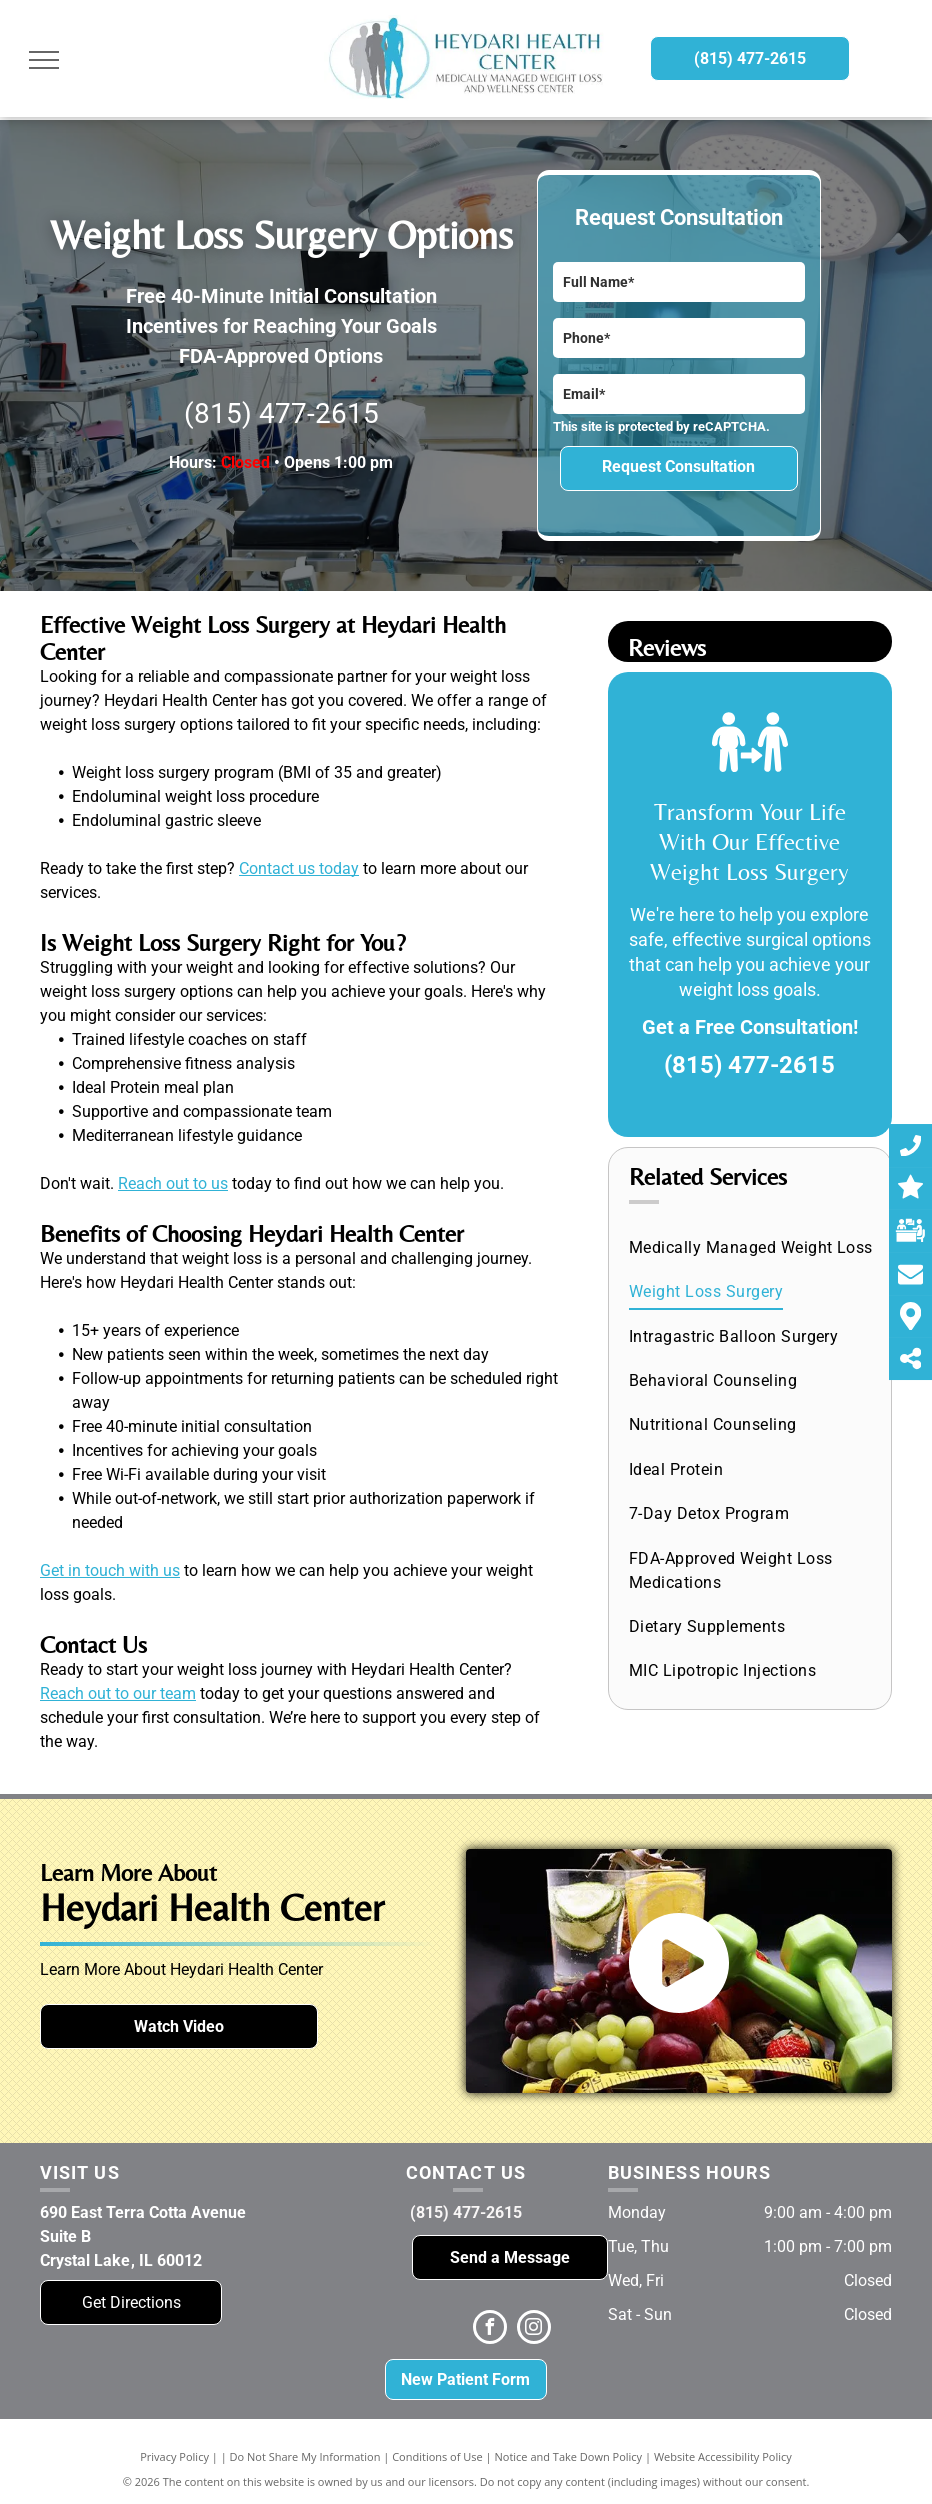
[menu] (44, 60)
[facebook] (490, 2329)
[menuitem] (752, 1248)
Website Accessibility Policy (723, 2456)
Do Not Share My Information (305, 2456)
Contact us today (299, 868)
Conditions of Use (437, 2456)
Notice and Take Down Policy (569, 2456)
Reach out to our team (118, 1693)
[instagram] (534, 2329)
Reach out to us (173, 1183)
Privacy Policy (174, 2456)
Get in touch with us (110, 1570)
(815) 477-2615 (281, 413)
